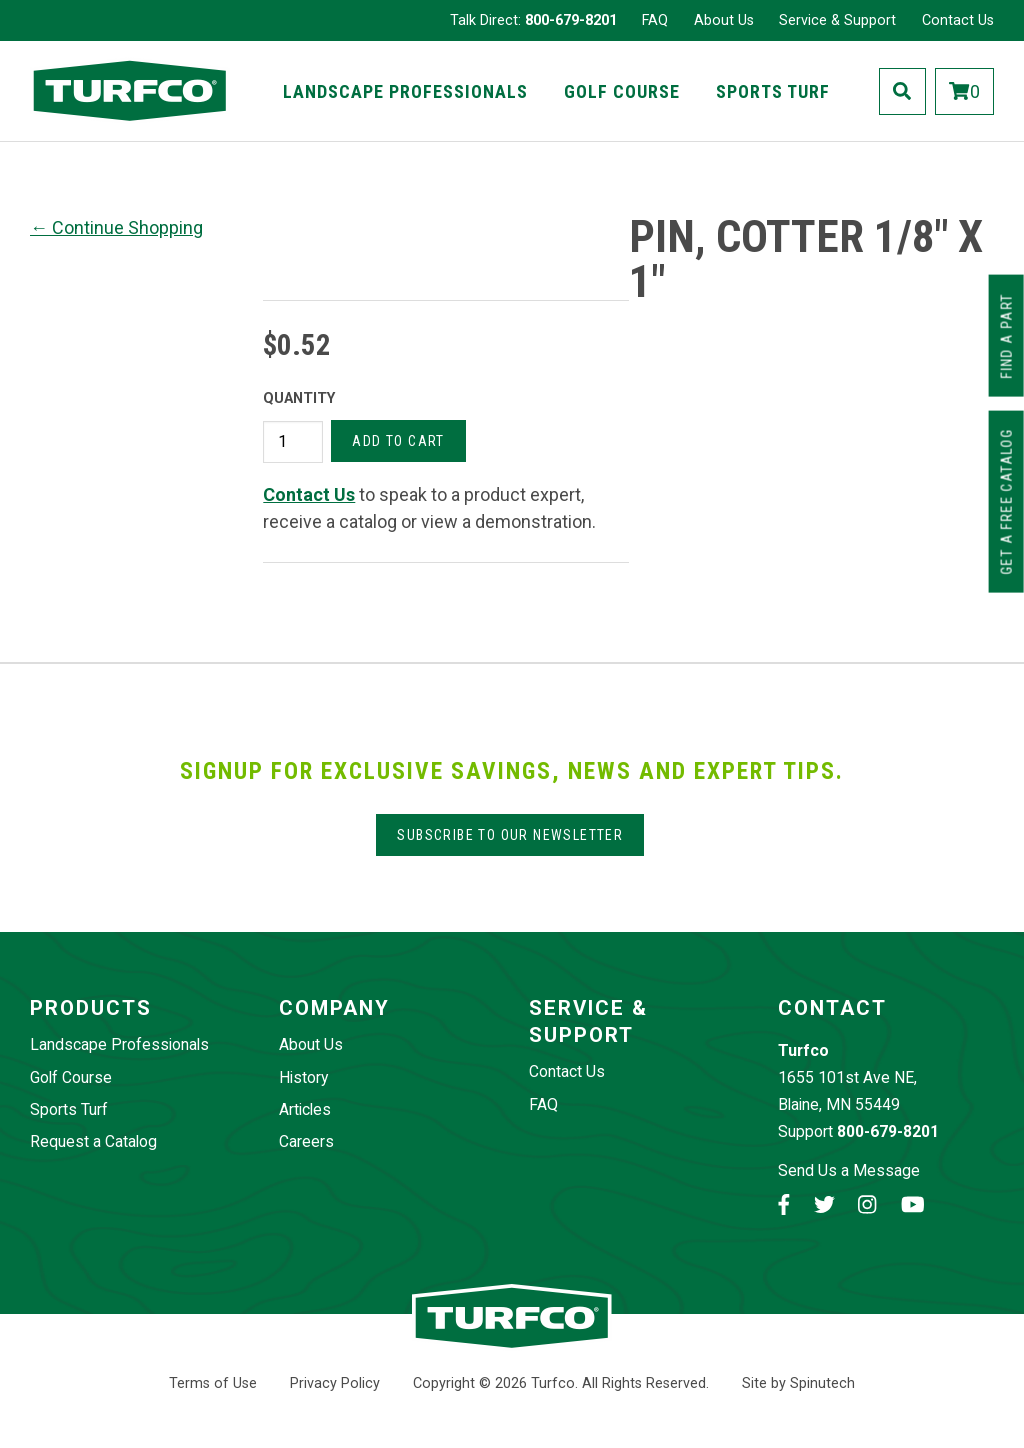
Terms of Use (213, 1383)
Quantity (299, 398)
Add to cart (398, 441)
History (303, 1077)
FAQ (655, 20)
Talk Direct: (533, 20)
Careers (306, 1141)
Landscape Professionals (405, 91)
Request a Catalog (93, 1141)
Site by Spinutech (798, 1383)
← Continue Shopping (116, 227)
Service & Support (837, 20)
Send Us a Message (849, 1170)
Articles (305, 1109)
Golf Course (622, 91)
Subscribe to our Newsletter (510, 835)
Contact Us (958, 20)
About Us (724, 20)
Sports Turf (773, 91)
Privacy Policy (335, 1383)
